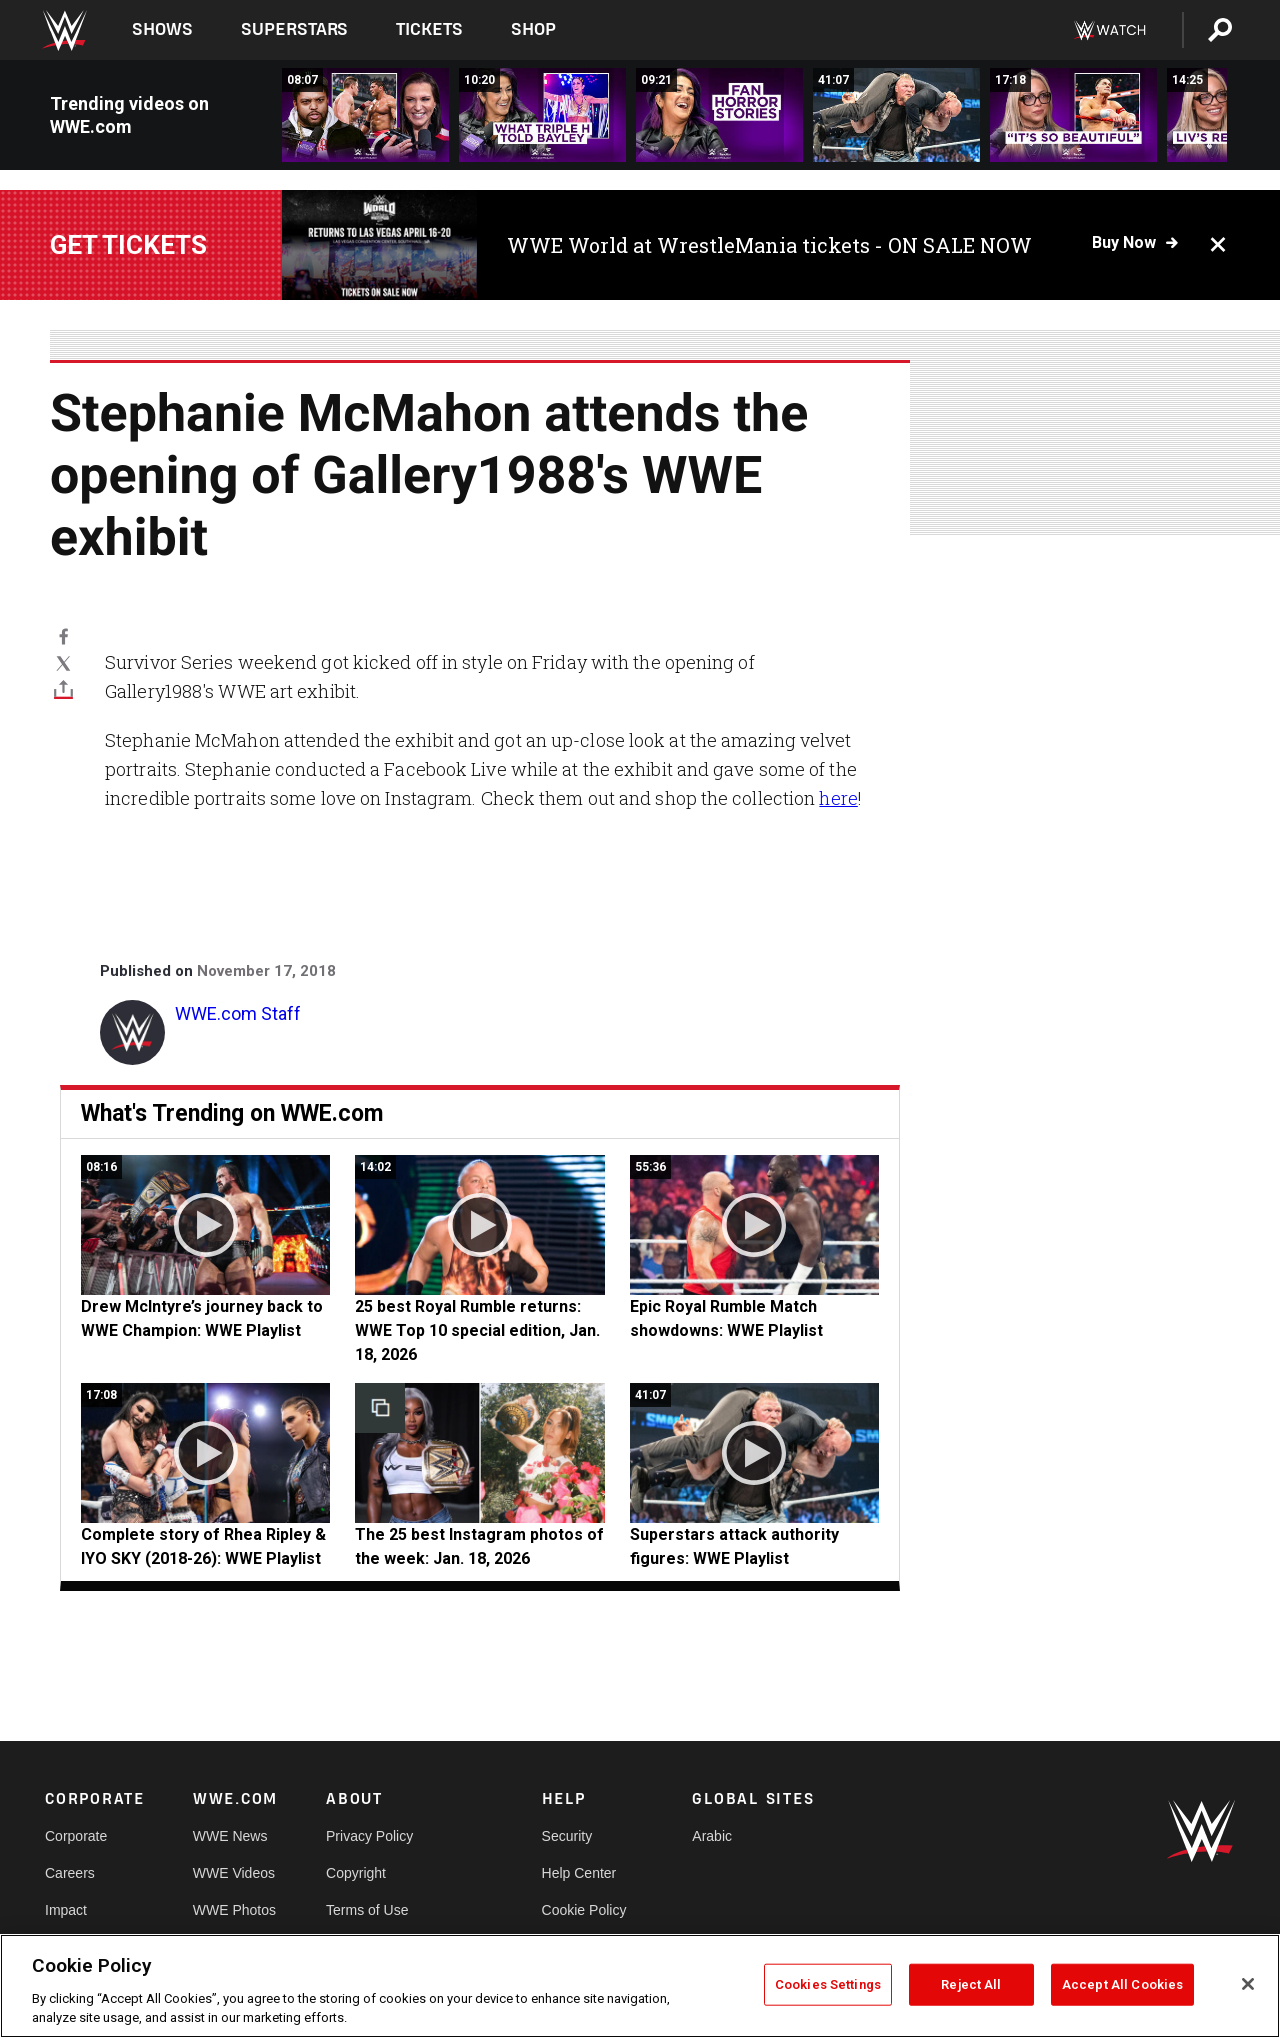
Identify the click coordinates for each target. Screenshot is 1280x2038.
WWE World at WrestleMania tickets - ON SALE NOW (769, 245)
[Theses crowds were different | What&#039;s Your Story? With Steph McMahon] (719, 115)
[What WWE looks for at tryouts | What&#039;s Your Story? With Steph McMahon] (542, 115)
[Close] (1248, 1984)
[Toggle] (63, 689)
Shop (533, 29)
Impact (66, 1910)
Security (567, 1836)
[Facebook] (63, 636)
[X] (63, 662)
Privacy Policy (369, 1836)
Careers (70, 1873)
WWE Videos (234, 1873)
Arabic (712, 1836)
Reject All (971, 1984)
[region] (640, 1986)
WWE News (230, 1836)
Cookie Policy (584, 1910)
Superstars (295, 29)
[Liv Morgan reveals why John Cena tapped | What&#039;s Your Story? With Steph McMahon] (1073, 115)
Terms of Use (367, 1910)
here (838, 798)
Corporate (76, 1836)
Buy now (1124, 243)
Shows (162, 29)
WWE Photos (234, 1910)
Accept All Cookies (1122, 1984)
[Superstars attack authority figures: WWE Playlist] (896, 115)
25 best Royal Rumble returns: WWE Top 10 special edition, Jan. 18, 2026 (477, 1330)
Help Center (579, 1873)
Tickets (429, 29)
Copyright (356, 1873)
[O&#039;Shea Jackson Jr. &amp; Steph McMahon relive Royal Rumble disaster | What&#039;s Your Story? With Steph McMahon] (365, 115)
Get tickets (128, 245)
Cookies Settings (828, 1984)
